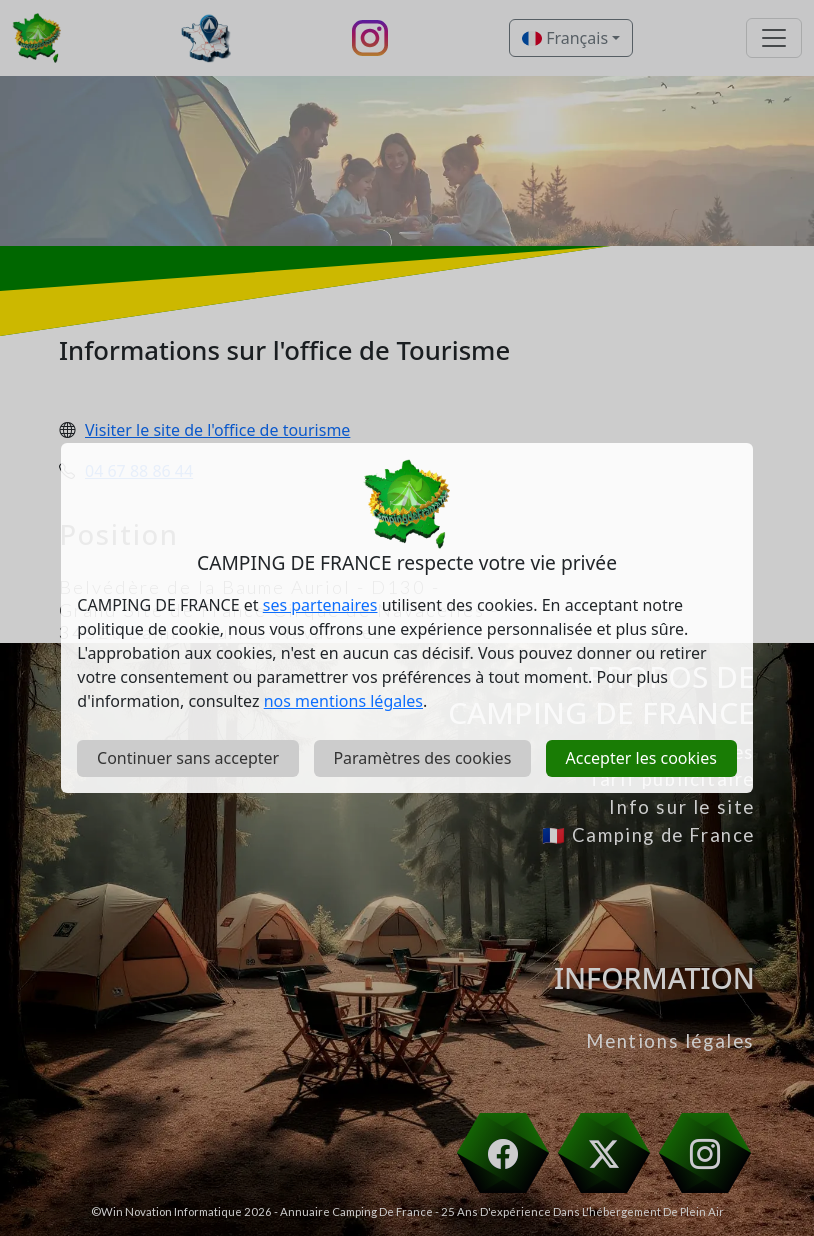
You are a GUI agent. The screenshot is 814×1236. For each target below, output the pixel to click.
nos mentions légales (343, 701)
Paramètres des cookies (422, 758)
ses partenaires (320, 605)
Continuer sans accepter (188, 758)
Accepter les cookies (640, 758)
